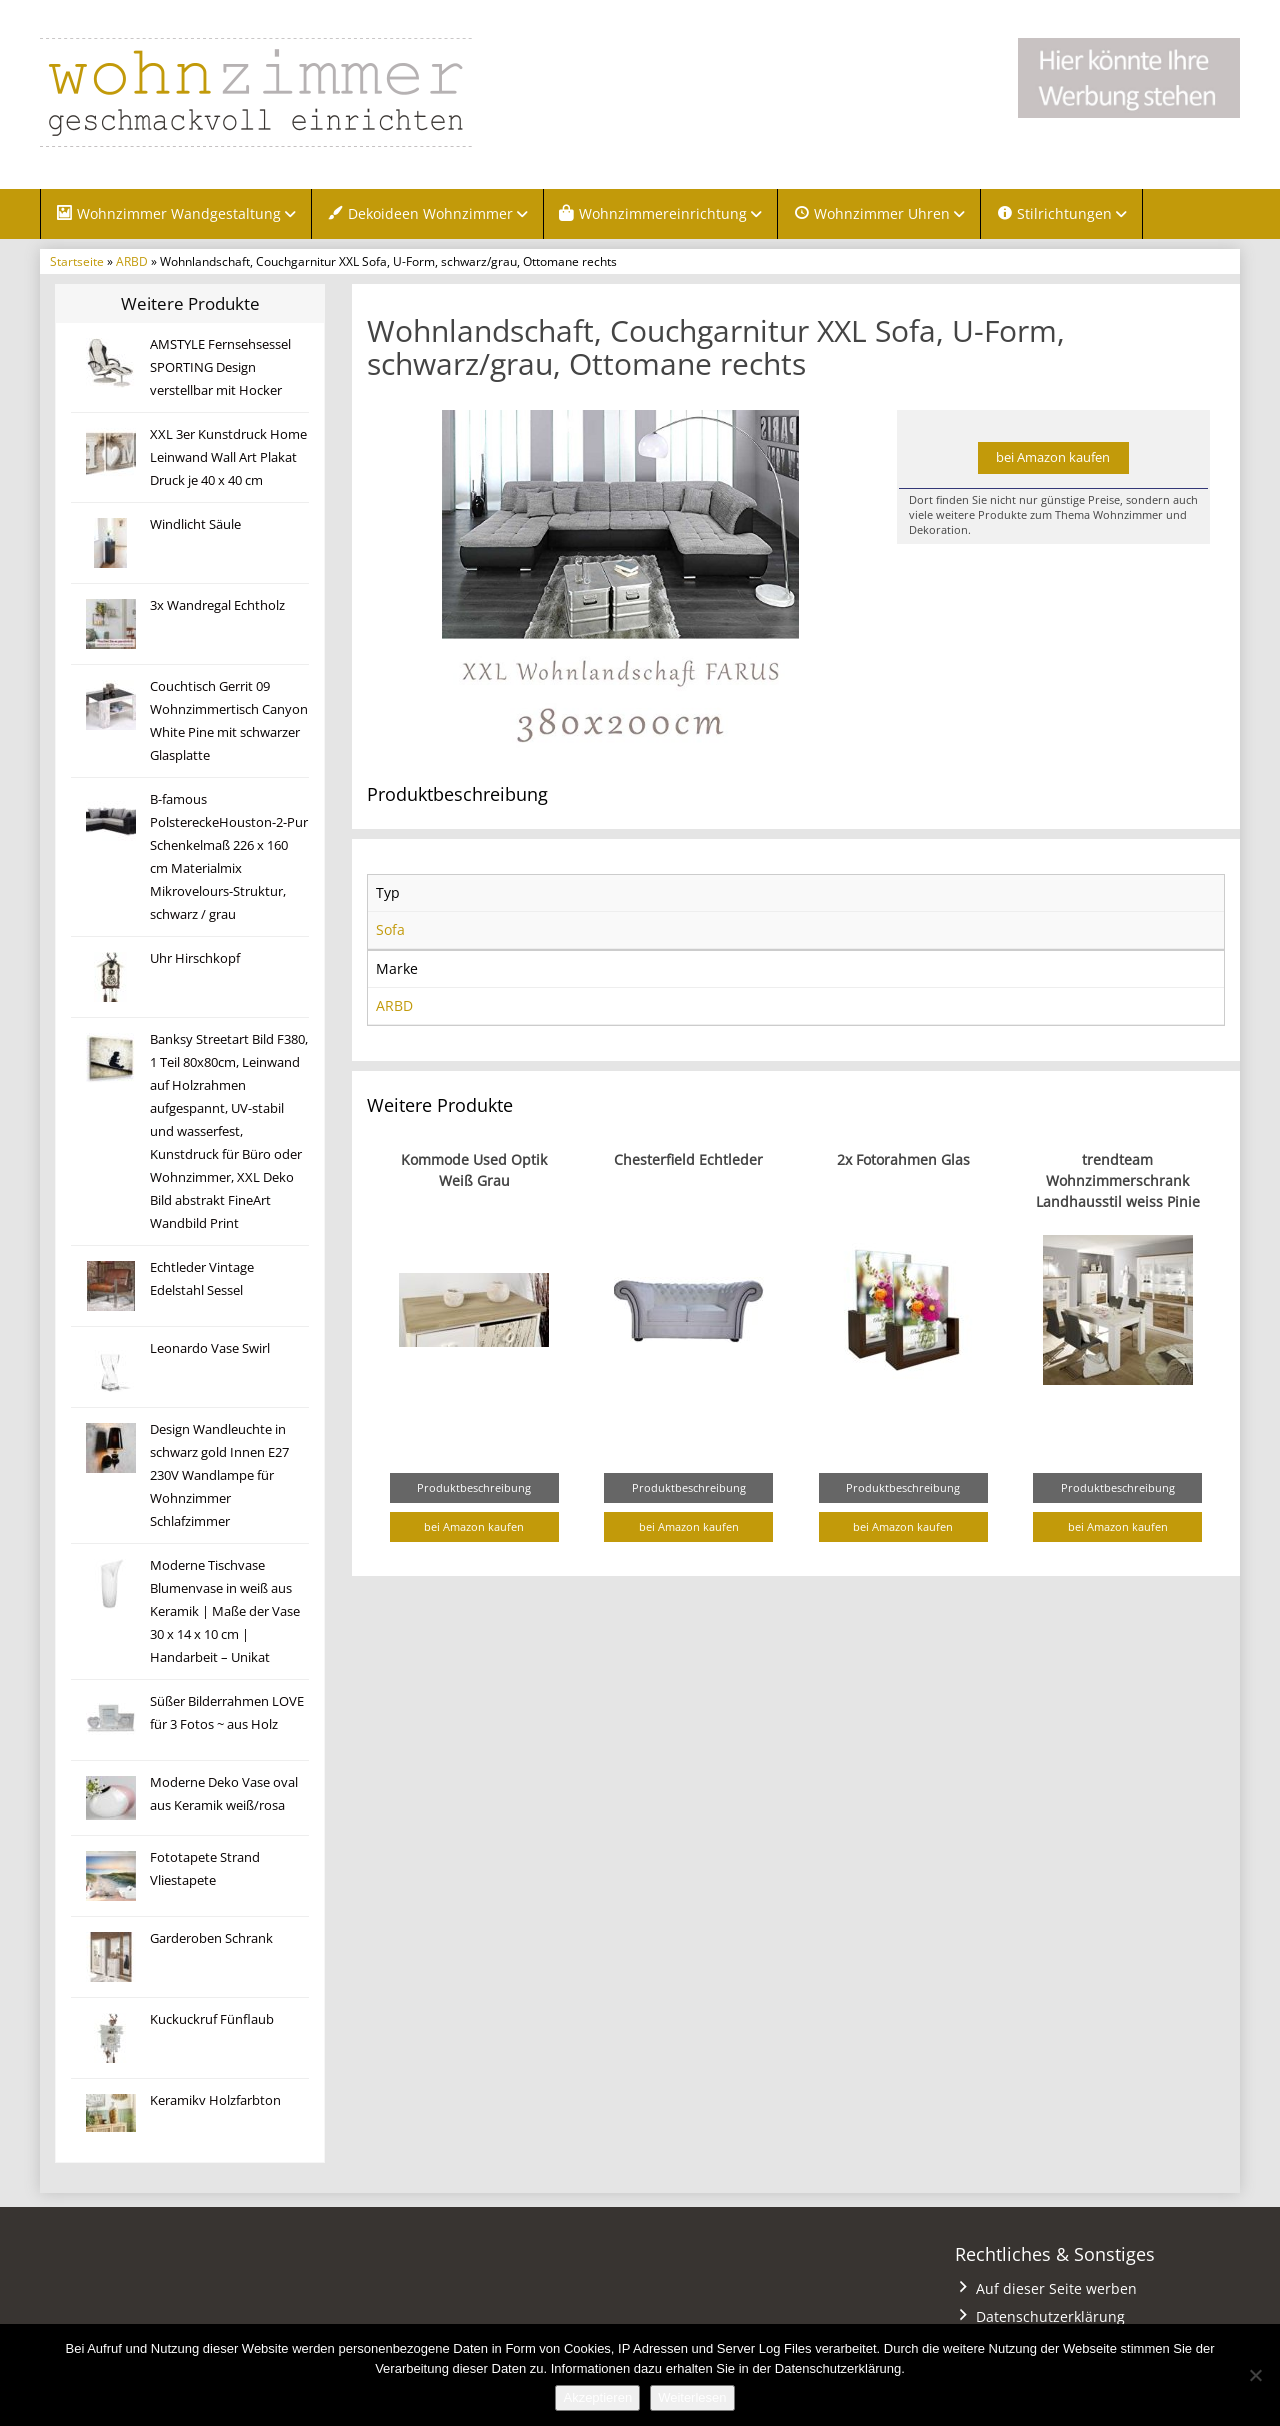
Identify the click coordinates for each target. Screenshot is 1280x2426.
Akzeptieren (597, 2397)
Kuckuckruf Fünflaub (212, 2019)
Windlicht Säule (195, 524)
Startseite (77, 261)
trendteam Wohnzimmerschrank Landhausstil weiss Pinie (1118, 1180)
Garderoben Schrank (211, 1938)
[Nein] (1255, 2375)
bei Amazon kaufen (1053, 457)
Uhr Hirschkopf (195, 958)
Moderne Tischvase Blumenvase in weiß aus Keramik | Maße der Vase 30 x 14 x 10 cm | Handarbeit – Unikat (225, 1611)
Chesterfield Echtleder (688, 1159)
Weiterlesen (692, 2397)
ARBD (132, 261)
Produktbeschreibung (474, 1487)
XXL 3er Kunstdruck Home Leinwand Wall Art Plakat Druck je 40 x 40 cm (228, 457)
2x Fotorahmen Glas (903, 1159)
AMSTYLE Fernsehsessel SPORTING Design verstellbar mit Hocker (220, 367)
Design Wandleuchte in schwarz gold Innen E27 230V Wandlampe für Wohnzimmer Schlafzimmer (219, 1475)
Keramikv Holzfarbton (215, 2100)
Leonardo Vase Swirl (210, 1348)
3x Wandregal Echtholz (217, 605)
